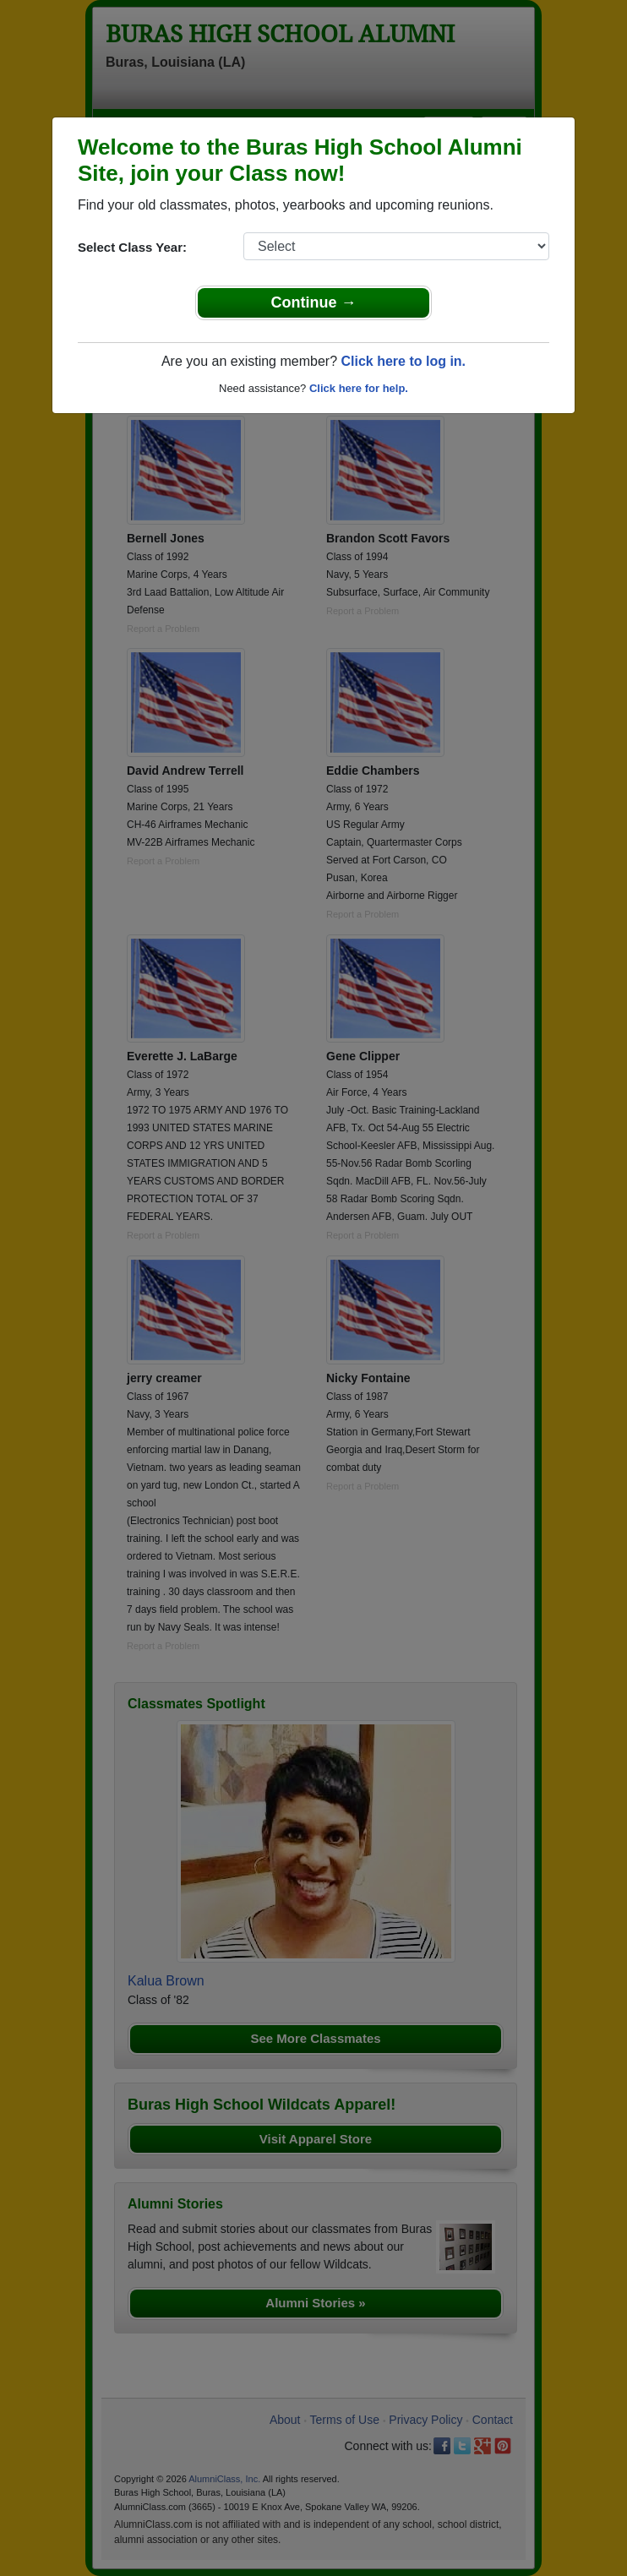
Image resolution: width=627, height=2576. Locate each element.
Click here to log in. (403, 361)
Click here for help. (358, 388)
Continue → (314, 302)
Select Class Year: (132, 247)
